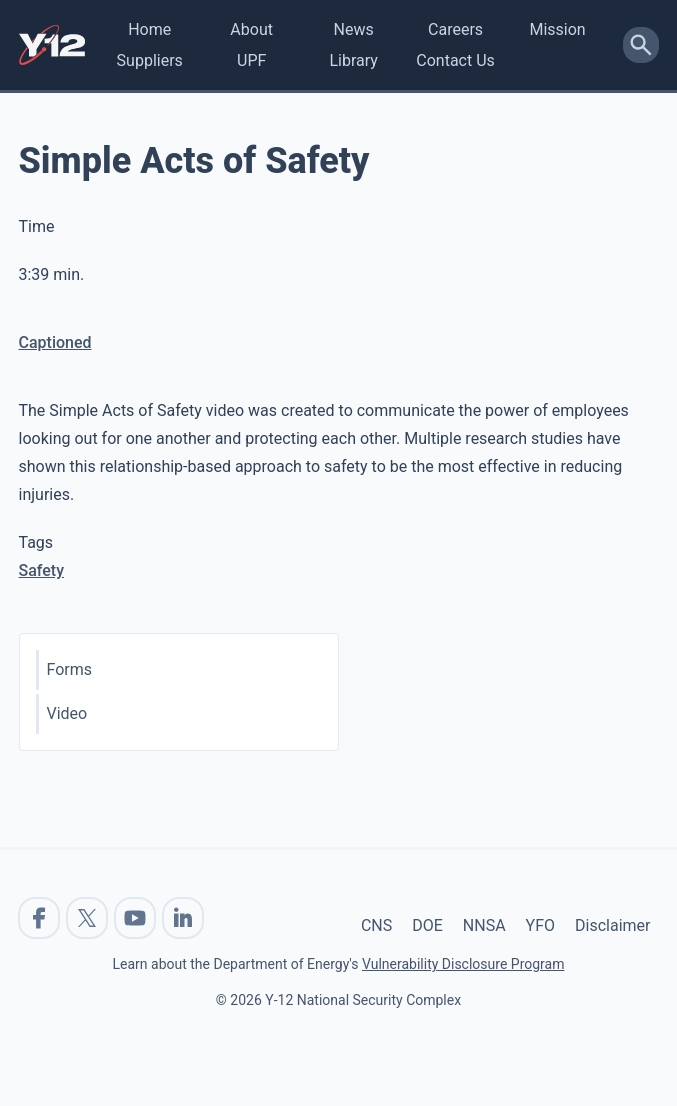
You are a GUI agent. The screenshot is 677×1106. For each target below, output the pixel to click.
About (251, 29)
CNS (376, 925)
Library (353, 60)
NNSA (484, 925)
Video (67, 713)
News (354, 29)
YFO (540, 925)
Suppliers (150, 60)
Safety (42, 570)
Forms (70, 669)
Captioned (55, 342)
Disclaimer (612, 925)
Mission (557, 29)
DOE (427, 925)
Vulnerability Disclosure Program (463, 964)
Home (149, 29)
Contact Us (455, 60)
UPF (251, 60)
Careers (455, 29)
